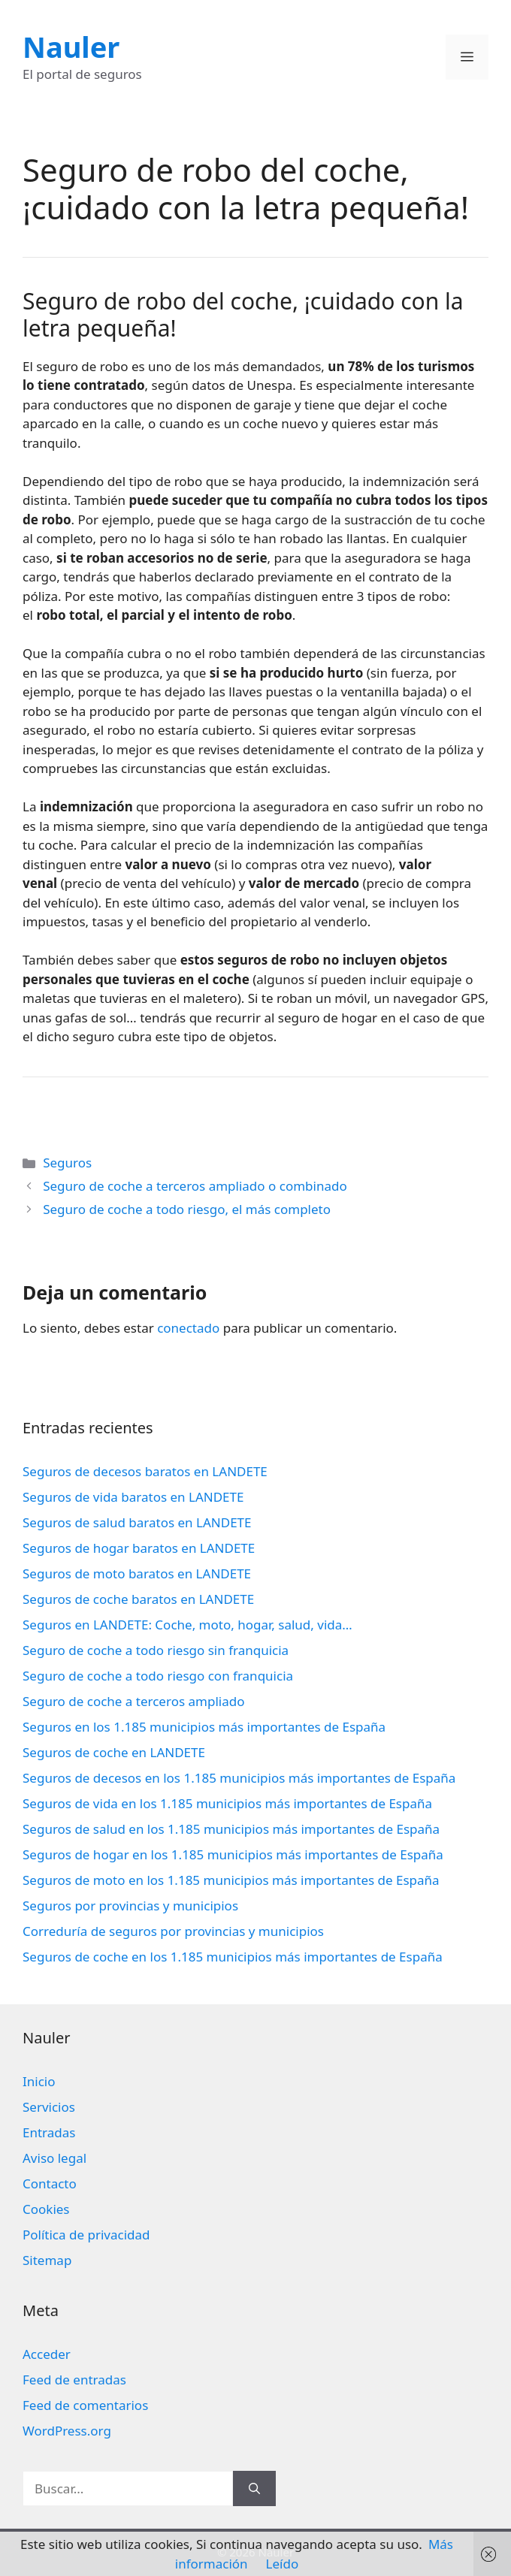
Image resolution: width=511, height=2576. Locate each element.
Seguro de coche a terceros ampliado (133, 1701)
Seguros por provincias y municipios (130, 1905)
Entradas (49, 2132)
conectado (188, 1327)
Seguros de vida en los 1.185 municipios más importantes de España (227, 1803)
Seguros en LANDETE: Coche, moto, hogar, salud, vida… (187, 1624)
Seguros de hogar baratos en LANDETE (139, 1548)
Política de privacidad (86, 2234)
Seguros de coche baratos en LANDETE (138, 1599)
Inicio (39, 2081)
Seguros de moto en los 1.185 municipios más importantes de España (231, 1880)
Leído (282, 2563)
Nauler (71, 46)
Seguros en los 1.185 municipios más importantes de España (204, 1726)
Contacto (50, 2183)
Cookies (46, 2209)
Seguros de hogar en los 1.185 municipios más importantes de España (233, 1854)
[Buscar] (254, 2489)
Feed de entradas (74, 2379)
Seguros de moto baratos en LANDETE (137, 1573)
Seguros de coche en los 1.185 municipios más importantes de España (233, 1956)
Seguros (67, 1162)
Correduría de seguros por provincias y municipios (173, 1931)
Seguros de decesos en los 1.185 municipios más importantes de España (239, 1777)
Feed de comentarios (85, 2405)
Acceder (47, 2354)
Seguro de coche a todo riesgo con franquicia (158, 1675)
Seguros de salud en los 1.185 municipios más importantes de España (231, 1829)
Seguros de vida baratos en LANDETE (133, 1496)
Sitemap (47, 2260)
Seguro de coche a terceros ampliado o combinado (195, 1185)
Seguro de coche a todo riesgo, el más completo (187, 1209)
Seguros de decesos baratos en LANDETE (145, 1471)
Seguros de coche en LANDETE (114, 1752)
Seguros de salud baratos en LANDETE (137, 1522)
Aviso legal (54, 2158)
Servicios (49, 2106)
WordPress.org (67, 2430)
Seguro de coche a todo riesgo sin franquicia (156, 1650)
